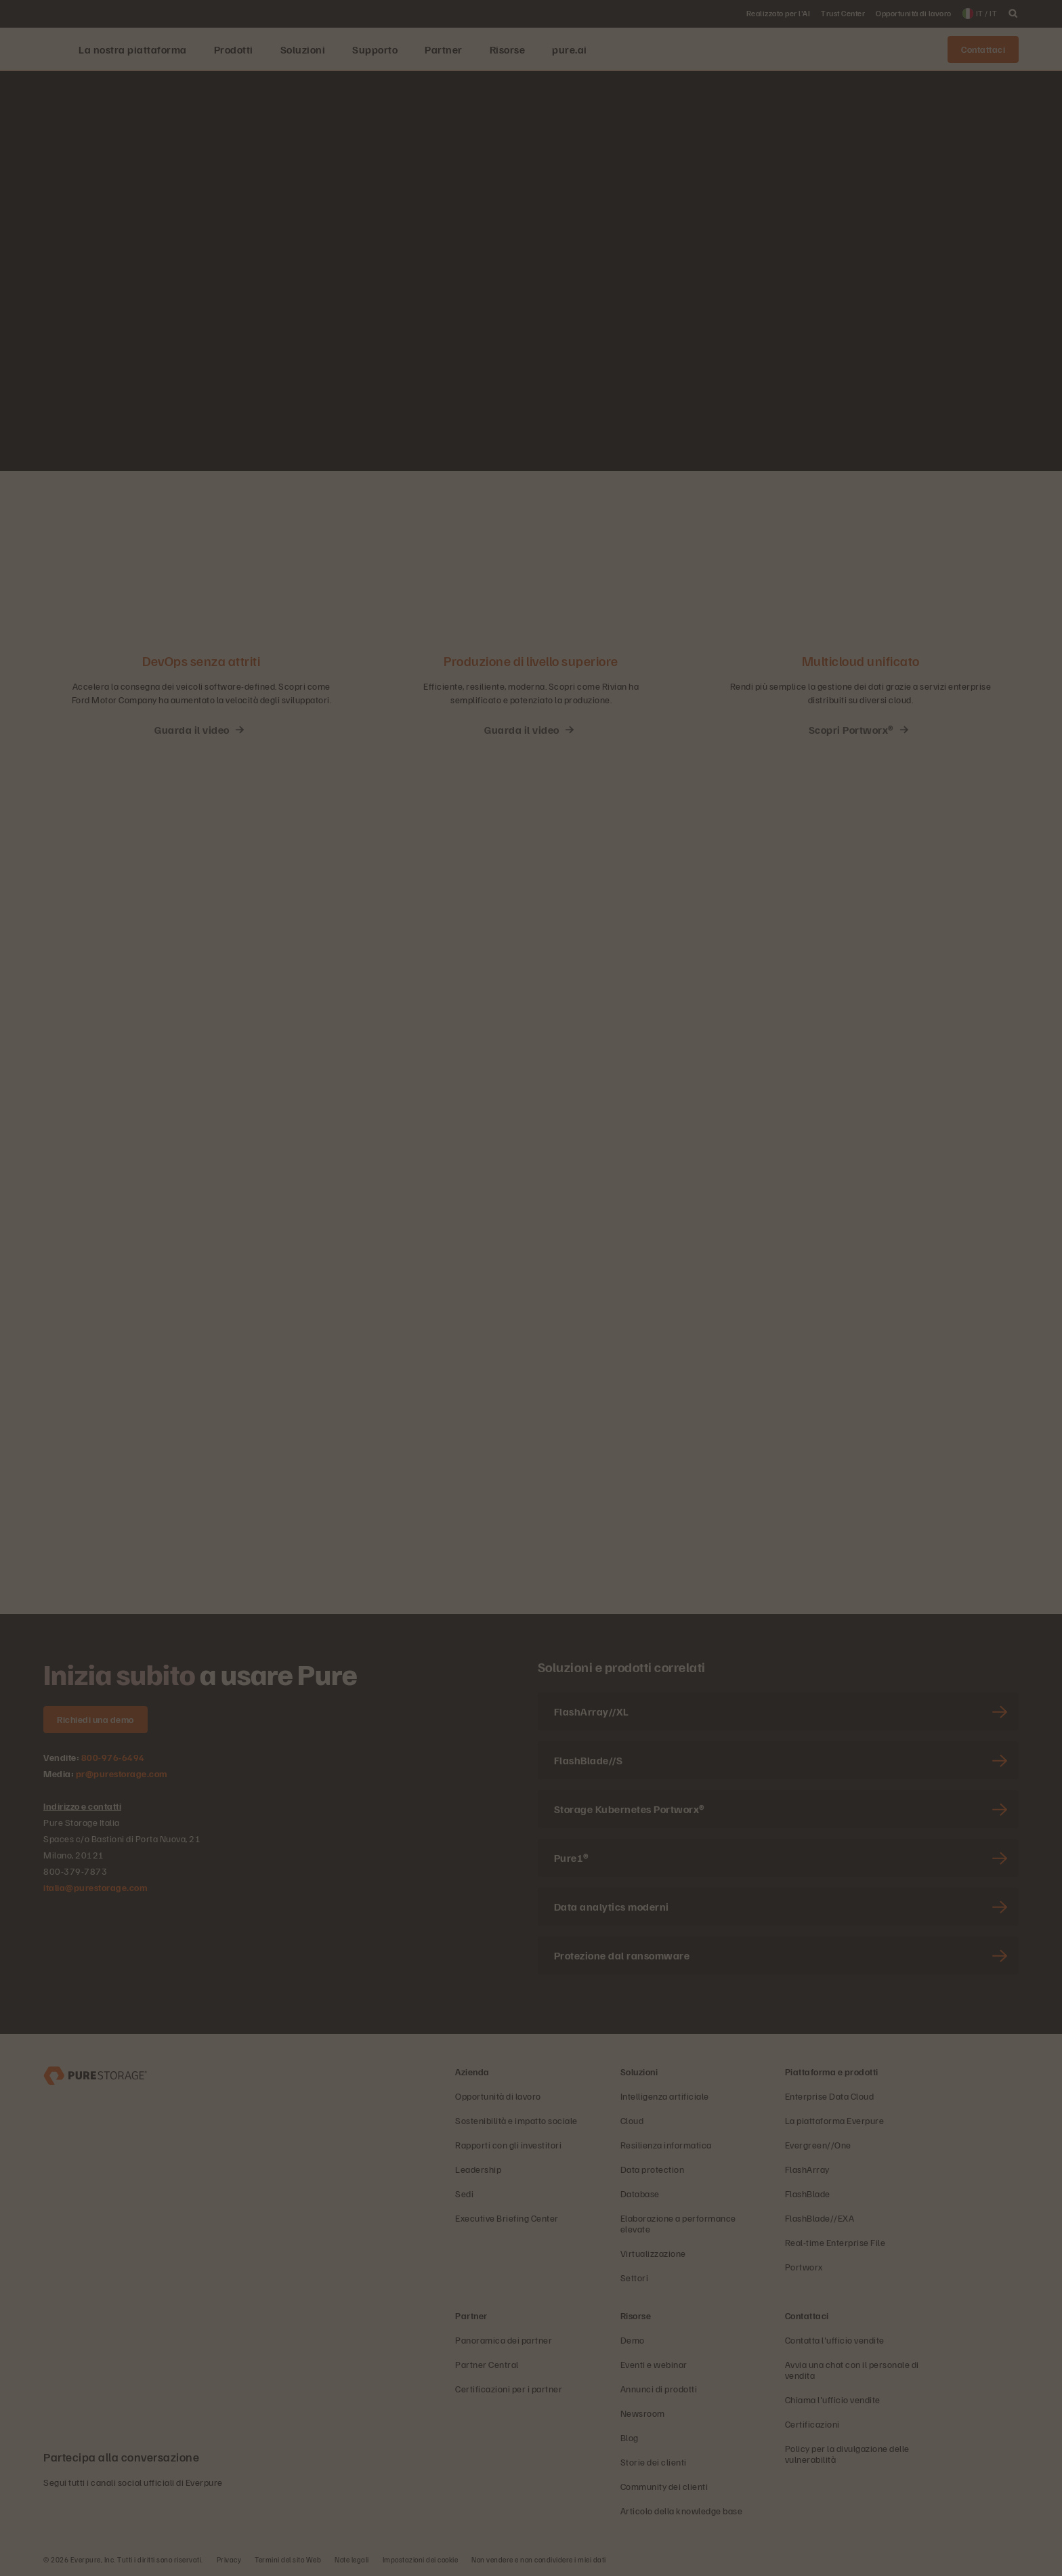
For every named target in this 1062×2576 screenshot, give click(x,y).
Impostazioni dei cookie (421, 2559)
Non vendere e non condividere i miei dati (538, 2559)
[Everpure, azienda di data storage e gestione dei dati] (95, 2074)
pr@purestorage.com (122, 1773)
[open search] (1013, 13)
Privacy (229, 2559)
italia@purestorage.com (95, 1887)
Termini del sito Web (288, 2559)
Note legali (352, 2559)
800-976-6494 (113, 1757)
